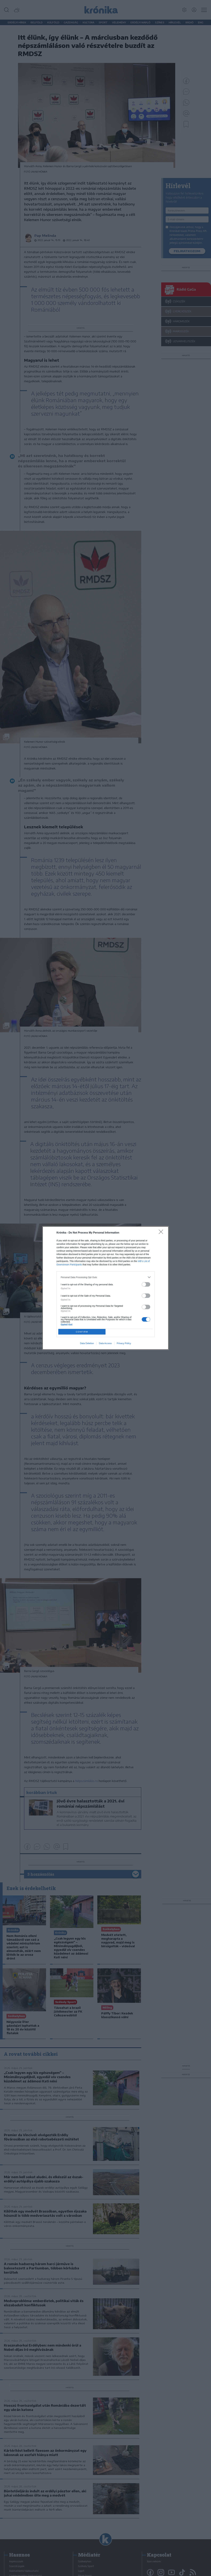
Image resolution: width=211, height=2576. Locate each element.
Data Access (105, 1343)
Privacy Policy (124, 1343)
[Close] (162, 1233)
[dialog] (105, 1288)
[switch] (146, 1284)
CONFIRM (82, 1332)
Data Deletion (87, 1343)
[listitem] (105, 1277)
